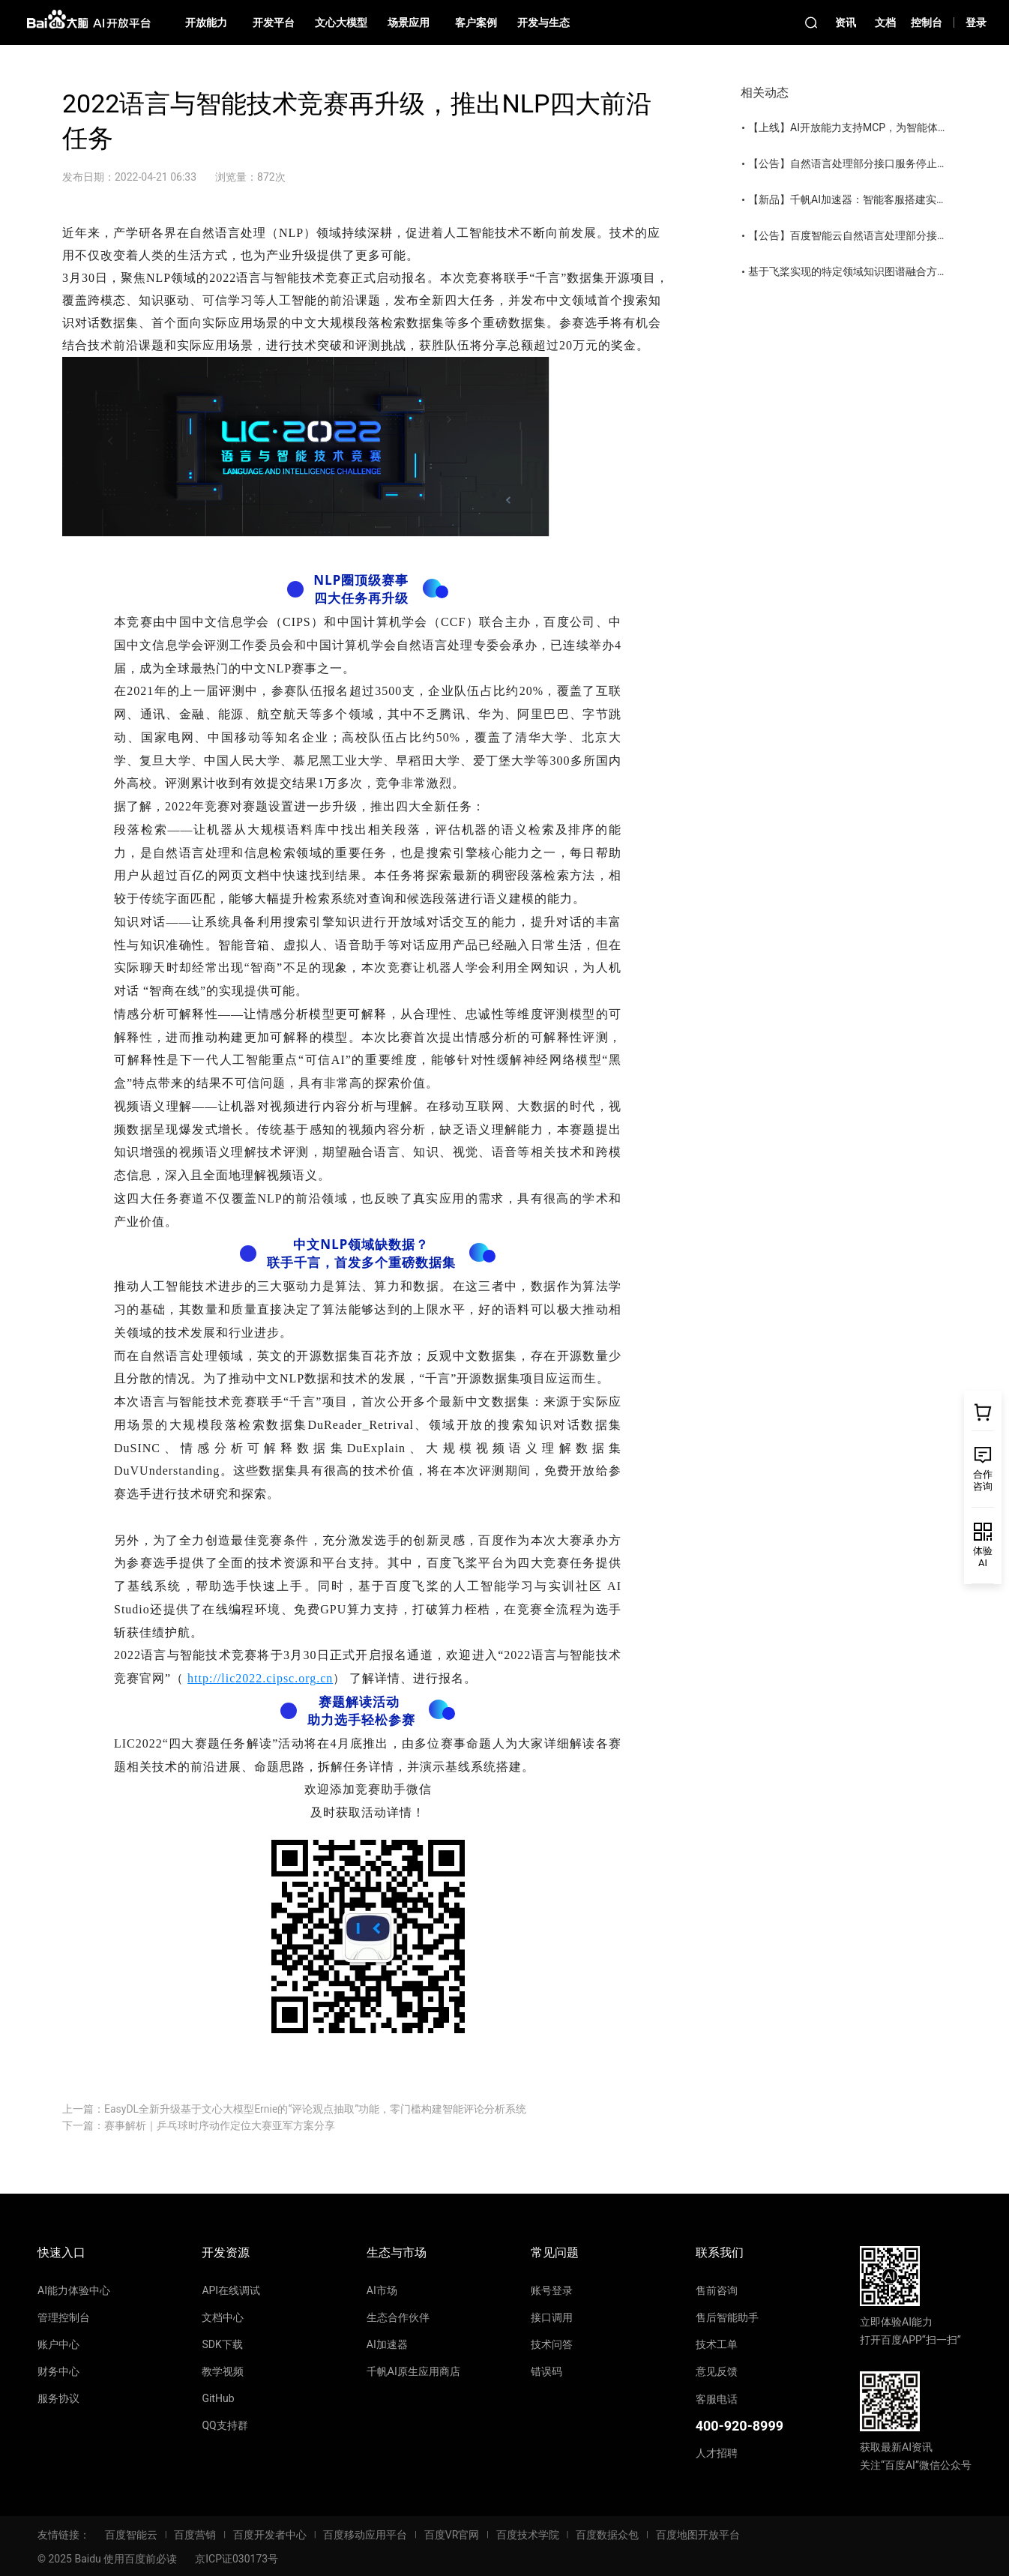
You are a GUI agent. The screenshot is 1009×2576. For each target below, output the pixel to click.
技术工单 (717, 2344)
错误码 (546, 2371)
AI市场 (382, 2290)
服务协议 (58, 2398)
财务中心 (58, 2371)
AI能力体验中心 (73, 2290)
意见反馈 (717, 2371)
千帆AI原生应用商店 (413, 2371)
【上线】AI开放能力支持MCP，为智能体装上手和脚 (869, 127)
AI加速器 (387, 2344)
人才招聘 (717, 2453)
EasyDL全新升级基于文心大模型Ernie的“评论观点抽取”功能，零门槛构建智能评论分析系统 (315, 2109)
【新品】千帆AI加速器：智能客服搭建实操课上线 (863, 199)
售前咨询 (717, 2290)
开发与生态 (543, 22)
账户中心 (58, 2344)
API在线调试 (231, 2290)
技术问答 (552, 2344)
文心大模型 (341, 22)
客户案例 (476, 22)
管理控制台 (63, 2317)
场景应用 (409, 22)
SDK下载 (222, 2344)
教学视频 (223, 2371)
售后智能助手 (727, 2317)
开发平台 (274, 22)
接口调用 (552, 2317)
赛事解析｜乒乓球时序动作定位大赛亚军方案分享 (219, 2125)
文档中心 (223, 2317)
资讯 (845, 22)
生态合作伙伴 (398, 2317)
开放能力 (206, 22)
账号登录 (552, 2290)
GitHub (218, 2398)
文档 (885, 22)
